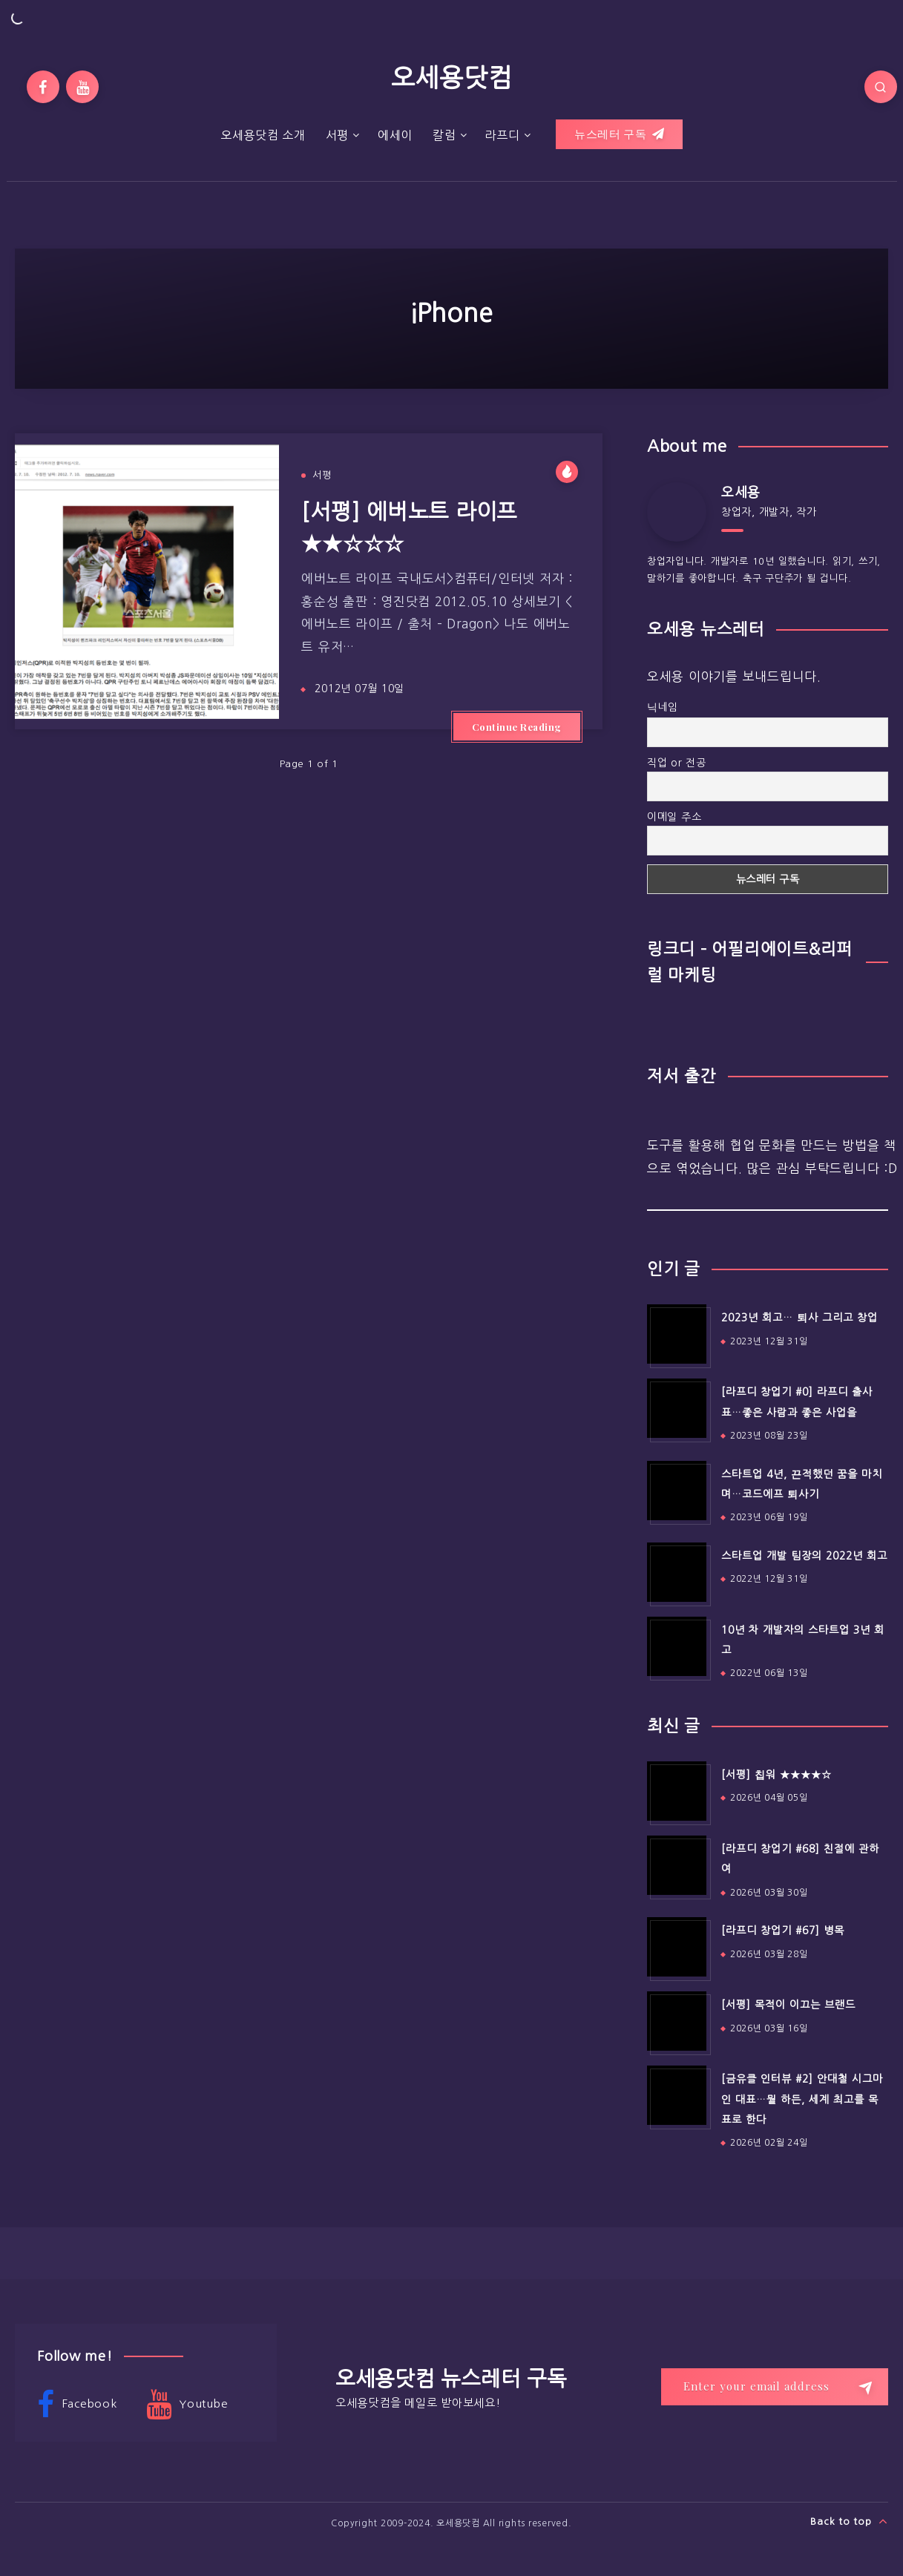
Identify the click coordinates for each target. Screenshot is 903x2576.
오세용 (741, 492)
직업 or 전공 (676, 763)
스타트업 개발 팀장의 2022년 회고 (804, 1556)
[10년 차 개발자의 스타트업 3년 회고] (676, 1646)
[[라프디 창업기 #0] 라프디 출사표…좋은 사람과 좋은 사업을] (676, 1408)
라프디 (502, 135)
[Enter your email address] (774, 2386)
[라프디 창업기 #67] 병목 (782, 1930)
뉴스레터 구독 (619, 134)
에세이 (395, 135)
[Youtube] (82, 86)
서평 (337, 135)
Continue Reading (517, 726)
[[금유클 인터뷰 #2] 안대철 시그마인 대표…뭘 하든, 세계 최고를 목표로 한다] (676, 2095)
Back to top (849, 2521)
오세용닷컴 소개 (263, 135)
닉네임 (662, 707)
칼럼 (444, 135)
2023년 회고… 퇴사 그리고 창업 (799, 1317)
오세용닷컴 (452, 78)
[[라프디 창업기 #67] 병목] (676, 1947)
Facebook (77, 2404)
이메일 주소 (674, 817)
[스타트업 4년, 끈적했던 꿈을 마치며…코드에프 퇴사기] (676, 1490)
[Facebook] (43, 86)
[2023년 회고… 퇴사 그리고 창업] (676, 1334)
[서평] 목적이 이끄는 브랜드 (788, 2005)
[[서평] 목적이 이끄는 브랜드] (676, 2021)
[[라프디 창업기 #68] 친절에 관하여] (676, 1865)
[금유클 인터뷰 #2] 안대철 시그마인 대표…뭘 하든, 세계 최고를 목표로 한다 (802, 2099)
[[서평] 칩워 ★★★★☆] (676, 1791)
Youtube (187, 2404)
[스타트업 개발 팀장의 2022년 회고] (676, 1572)
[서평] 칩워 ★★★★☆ (776, 1775)
